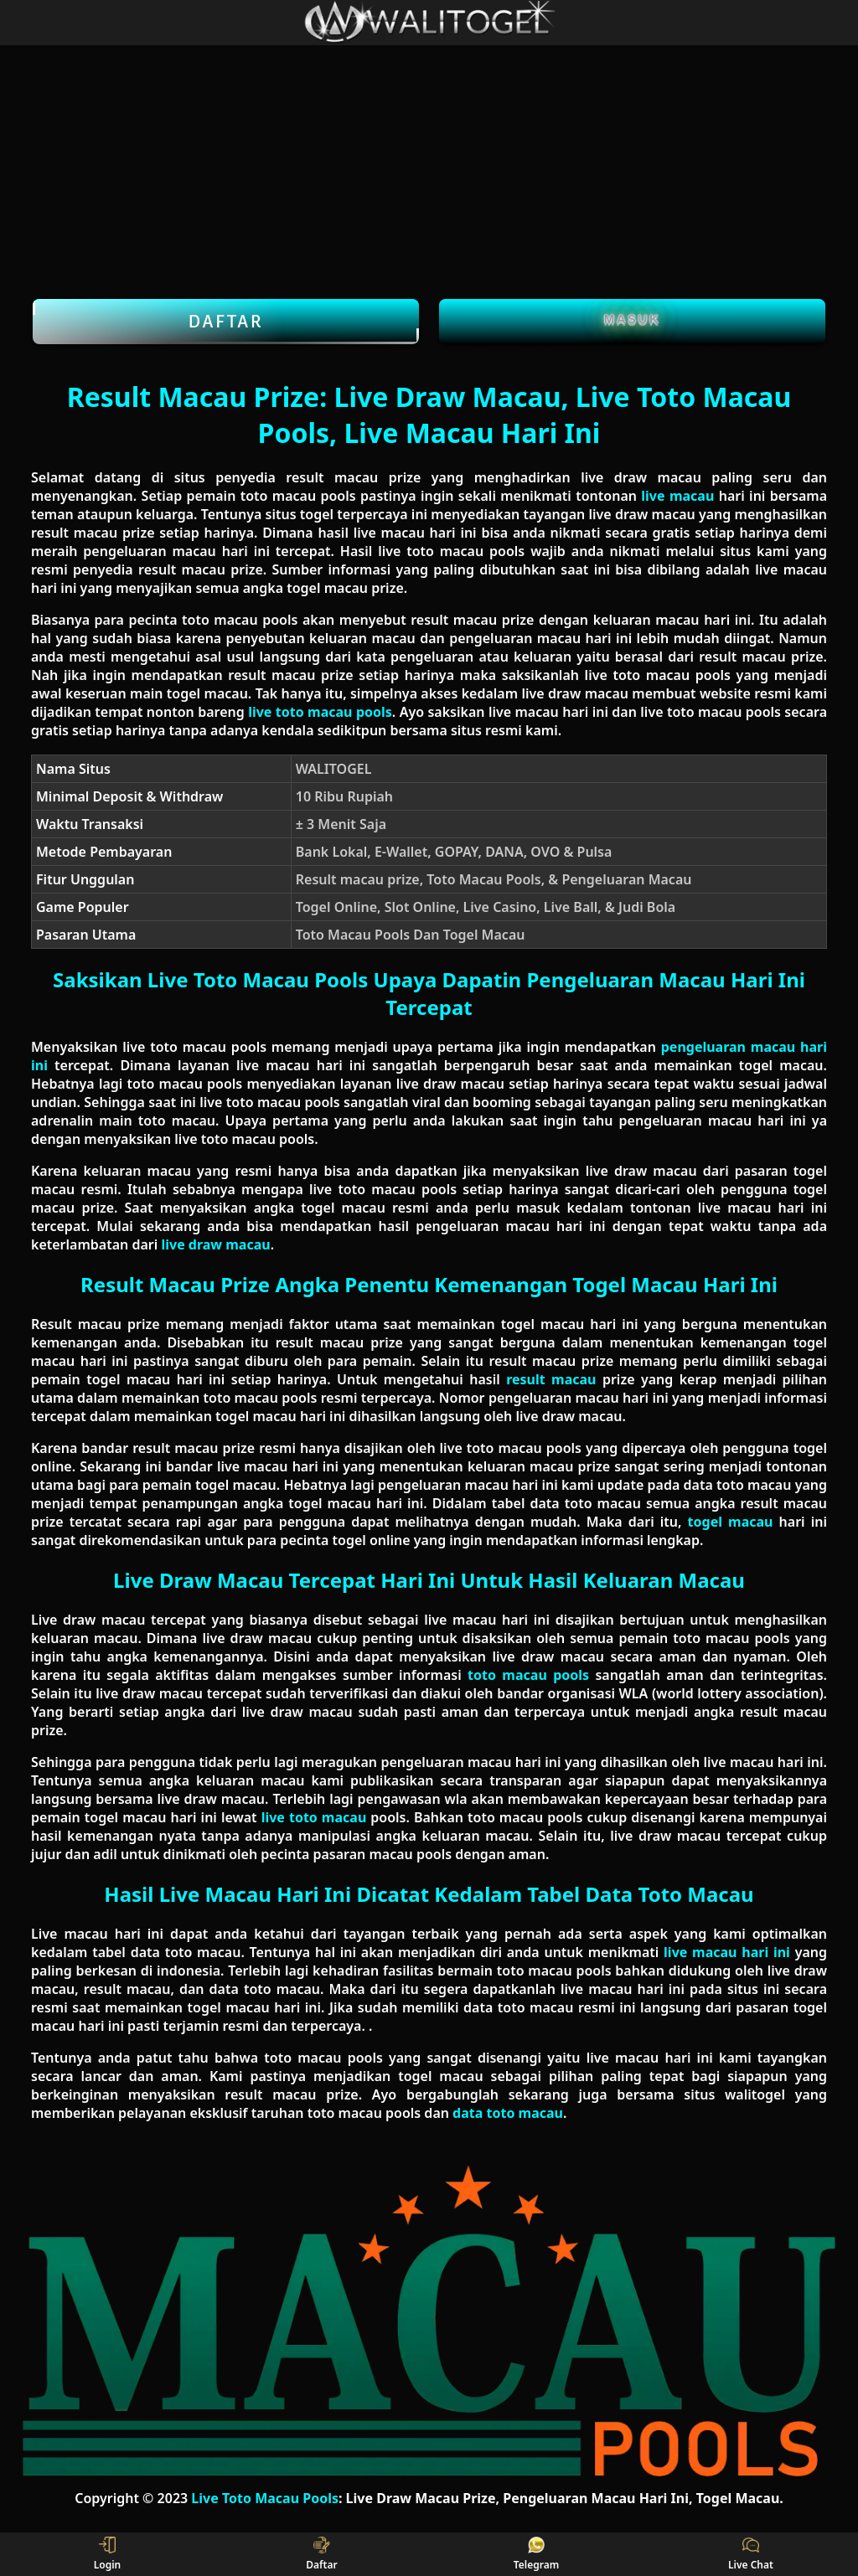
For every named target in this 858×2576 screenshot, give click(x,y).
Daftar (226, 321)
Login (107, 2554)
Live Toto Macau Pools (265, 2498)
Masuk (632, 319)
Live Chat (750, 2554)
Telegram (536, 2554)
